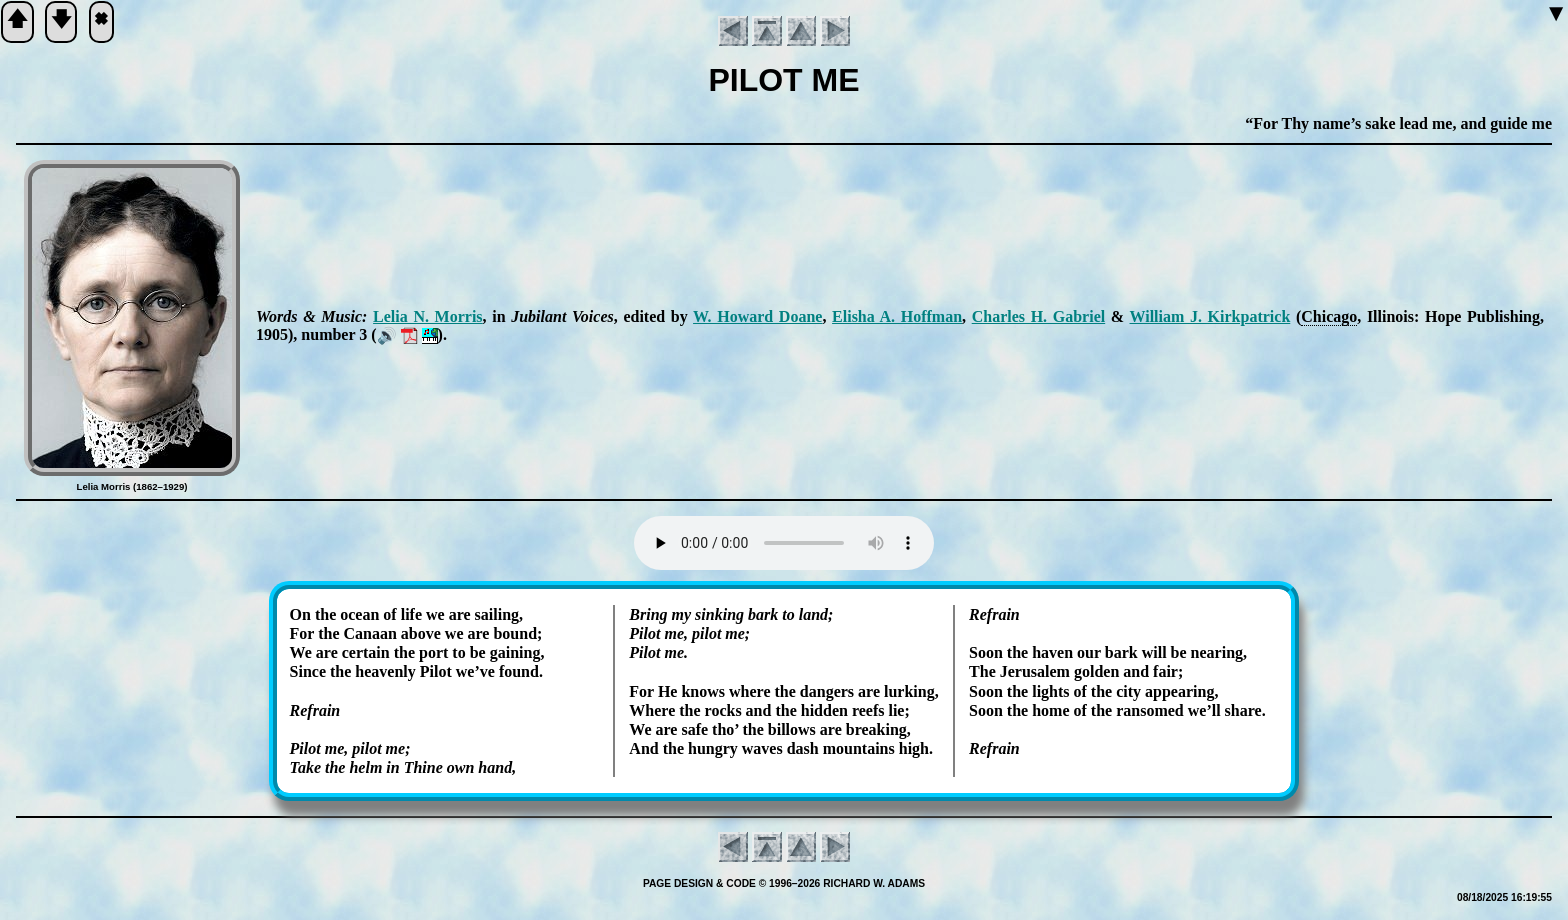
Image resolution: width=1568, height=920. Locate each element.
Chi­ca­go (1329, 316)
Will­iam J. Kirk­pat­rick (1210, 316)
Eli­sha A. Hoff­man (897, 316)
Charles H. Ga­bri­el (1039, 316)
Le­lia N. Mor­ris (427, 316)
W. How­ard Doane (757, 316)
